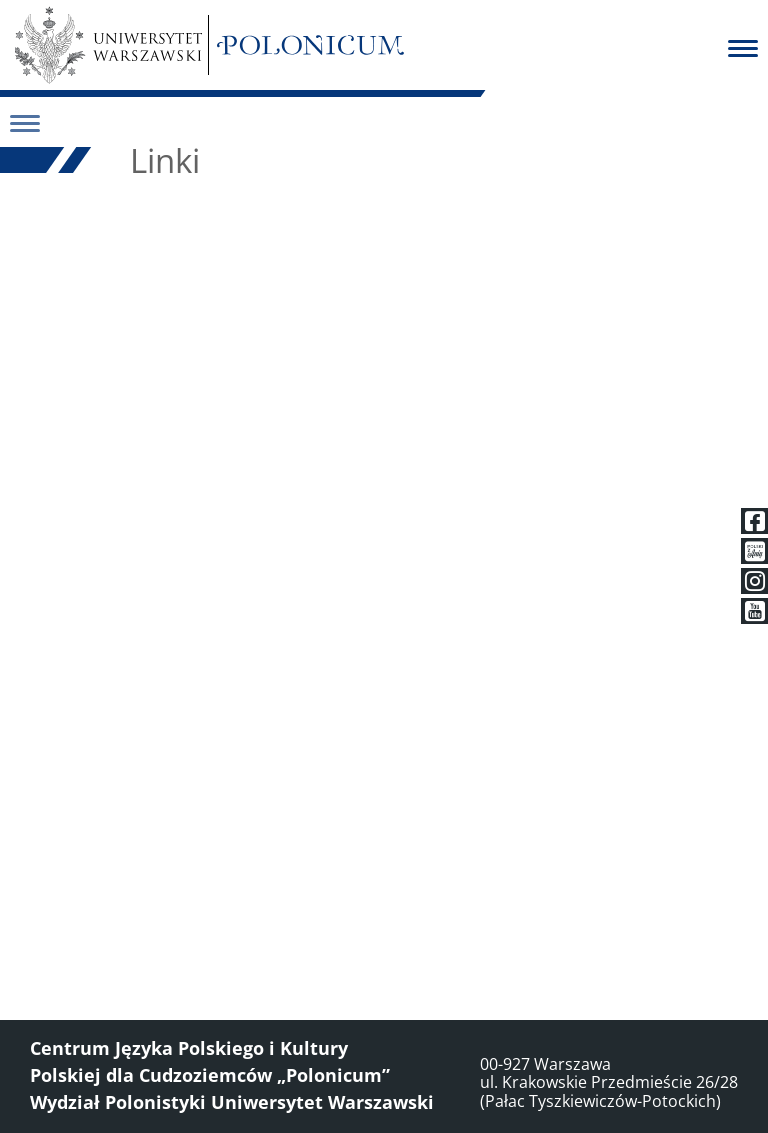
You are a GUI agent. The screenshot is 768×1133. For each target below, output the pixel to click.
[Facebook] (754, 521)
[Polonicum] (310, 45)
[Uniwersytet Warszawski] (108, 45)
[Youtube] (754, 611)
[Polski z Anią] (754, 551)
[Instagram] (754, 581)
